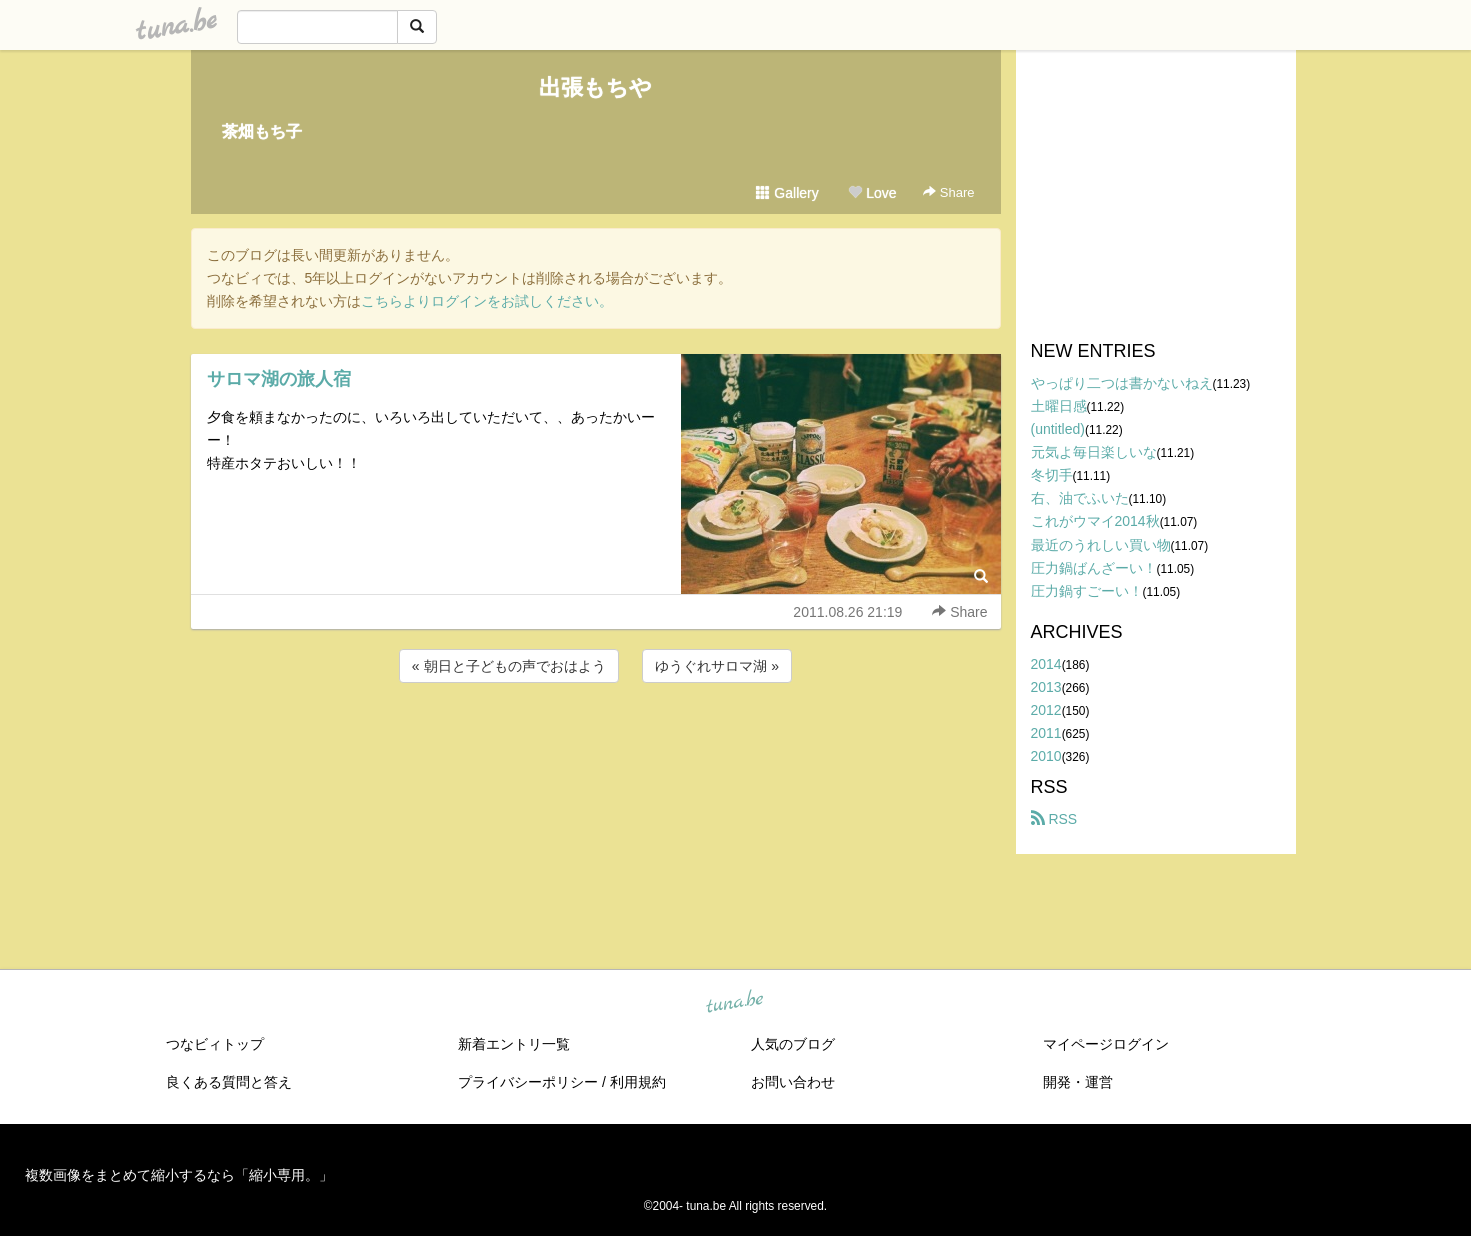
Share (948, 192)
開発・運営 (1078, 1082)
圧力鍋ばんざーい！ (1094, 568)
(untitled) (1058, 429)
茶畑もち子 (262, 131)
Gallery (787, 193)
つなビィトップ (215, 1044)
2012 (1046, 710)
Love (872, 193)
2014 (1046, 664)
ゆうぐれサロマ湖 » (717, 666)
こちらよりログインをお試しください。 (487, 301)
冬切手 (1052, 475)
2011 (1046, 733)
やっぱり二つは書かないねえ (1122, 383)
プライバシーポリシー (528, 1082)
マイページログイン (1106, 1044)
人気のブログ (793, 1044)
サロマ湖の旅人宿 (279, 379)
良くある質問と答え (229, 1082)
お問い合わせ (793, 1082)
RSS (1054, 819)
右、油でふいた (1080, 498)
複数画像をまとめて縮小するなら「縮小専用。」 (179, 1175)
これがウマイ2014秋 (1095, 521)
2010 (1046, 756)
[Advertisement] (596, 741)
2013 (1046, 687)
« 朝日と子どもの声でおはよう (509, 666)
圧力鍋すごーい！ (1087, 591)
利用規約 (638, 1082)
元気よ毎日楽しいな (1094, 452)
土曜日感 (1059, 406)
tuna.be (735, 1003)
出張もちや (595, 87)
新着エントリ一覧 (514, 1044)
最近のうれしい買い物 (1101, 545)
